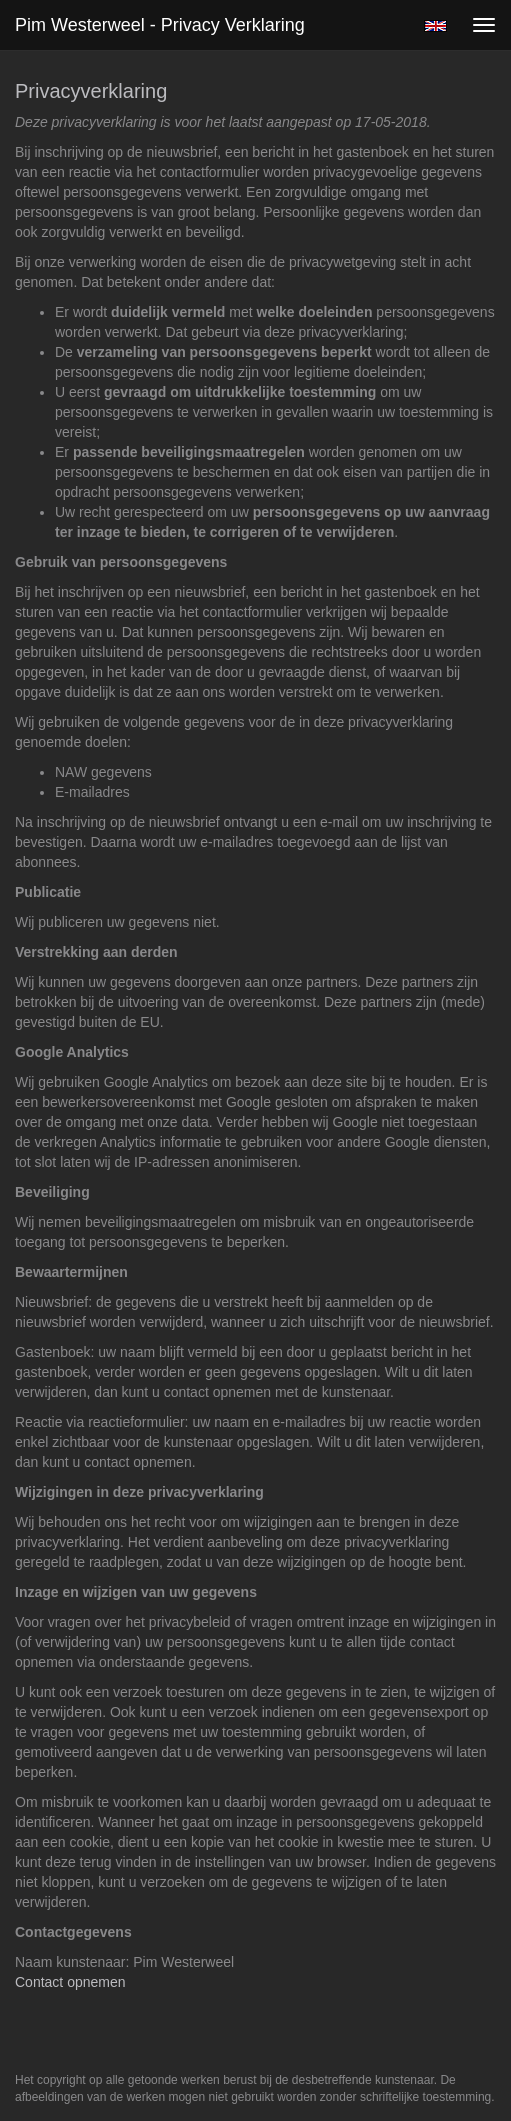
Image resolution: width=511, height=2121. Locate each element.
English (435, 26)
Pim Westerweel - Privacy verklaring (160, 25)
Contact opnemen (70, 1982)
